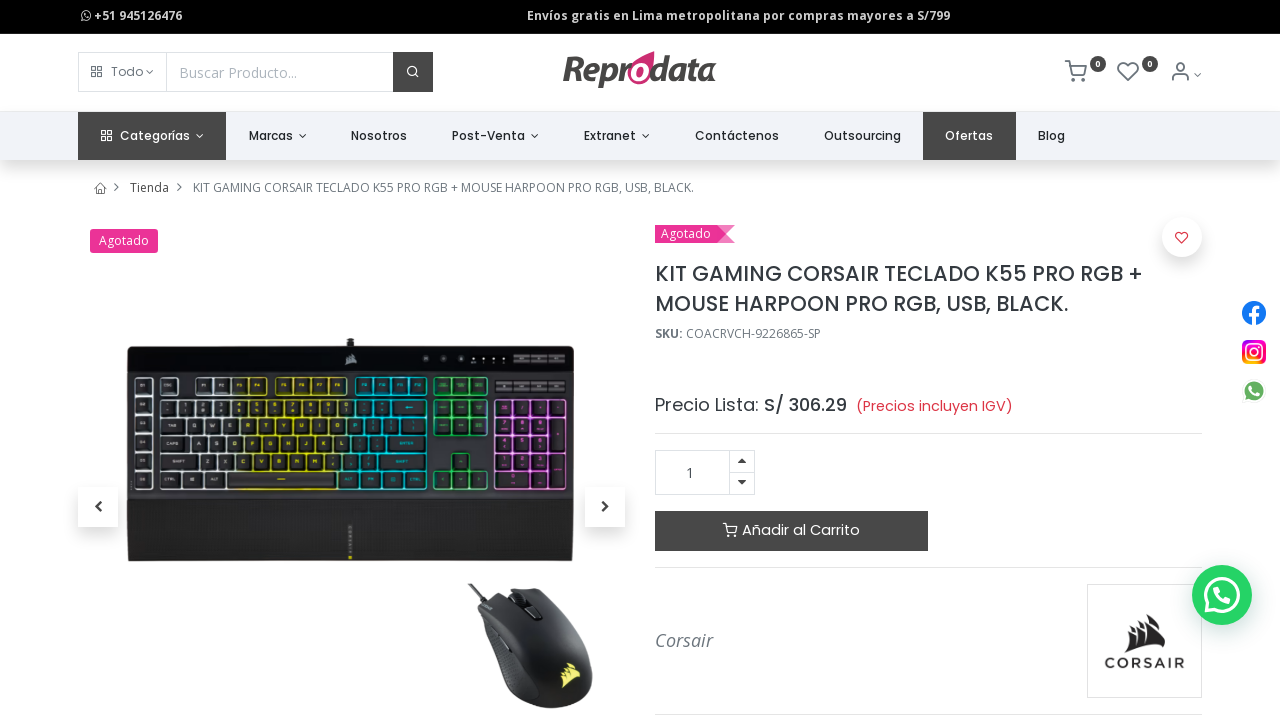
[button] (122, 72)
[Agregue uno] (742, 461)
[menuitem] (379, 136)
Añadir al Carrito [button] (791, 530)
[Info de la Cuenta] (1185, 74)
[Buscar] (413, 72)
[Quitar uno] (742, 483)
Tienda (149, 187)
